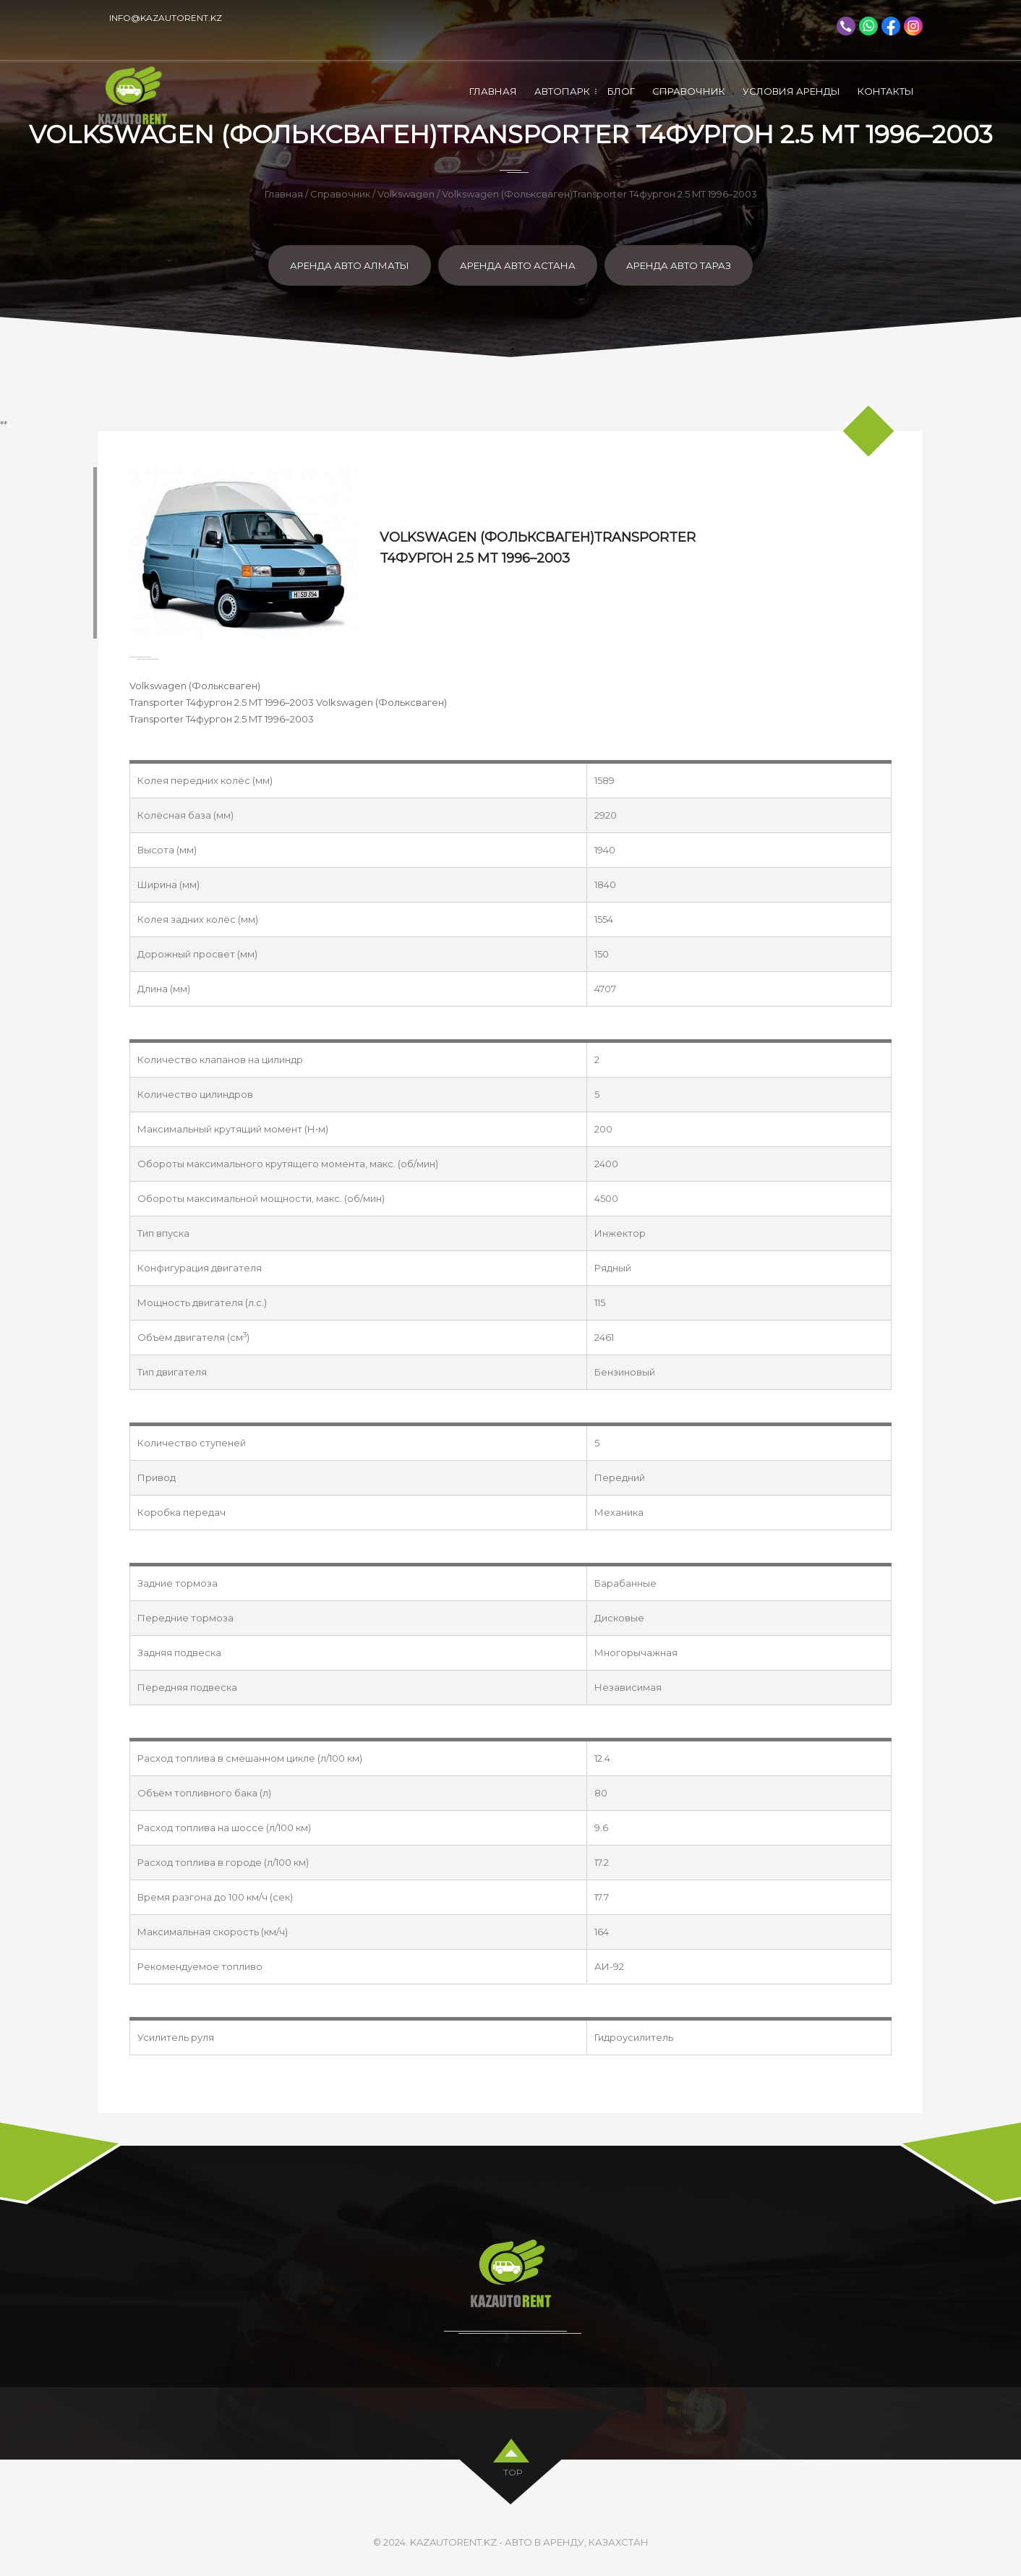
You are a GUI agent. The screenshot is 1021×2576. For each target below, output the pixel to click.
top (513, 2470)
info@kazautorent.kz (165, 17)
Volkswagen (406, 194)
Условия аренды (791, 91)
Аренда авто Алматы (349, 265)
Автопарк (562, 91)
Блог (621, 91)
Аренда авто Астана (518, 265)
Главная (493, 91)
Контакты (886, 91)
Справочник (688, 91)
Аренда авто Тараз (678, 265)
